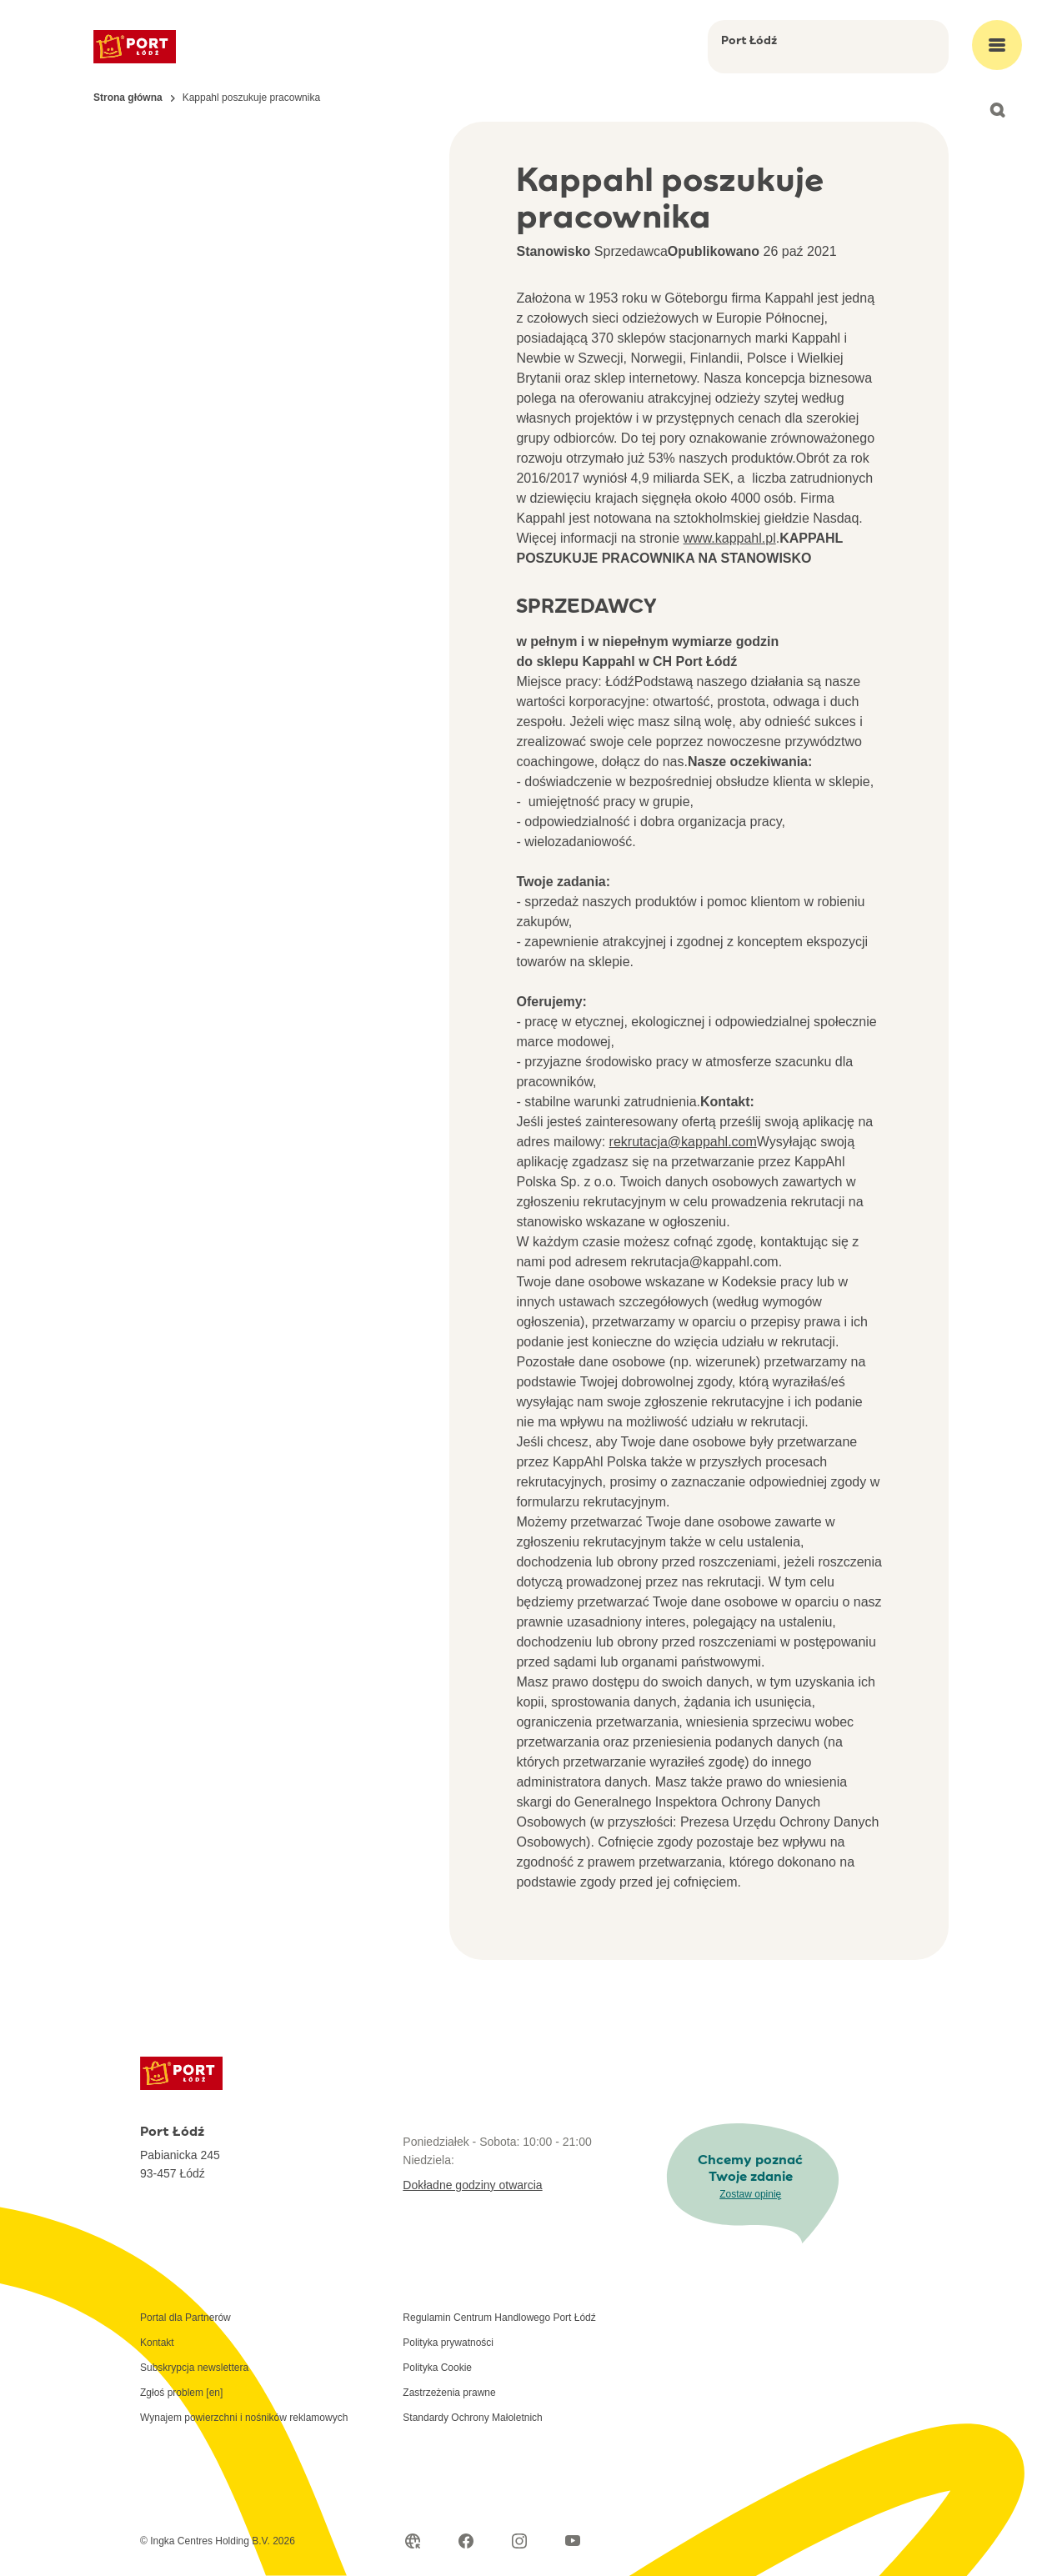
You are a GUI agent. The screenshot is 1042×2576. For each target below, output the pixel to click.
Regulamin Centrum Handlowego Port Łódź (499, 2317)
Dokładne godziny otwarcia (472, 2185)
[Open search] (997, 110)
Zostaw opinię (750, 2194)
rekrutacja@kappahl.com (683, 1142)
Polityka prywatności (448, 2342)
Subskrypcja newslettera (194, 2367)
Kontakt (157, 2342)
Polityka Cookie (437, 2367)
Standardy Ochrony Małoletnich (472, 2417)
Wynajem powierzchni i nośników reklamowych (244, 2417)
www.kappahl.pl (730, 538)
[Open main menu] (997, 45)
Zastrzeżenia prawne (449, 2392)
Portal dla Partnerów (185, 2317)
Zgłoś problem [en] (181, 2392)
